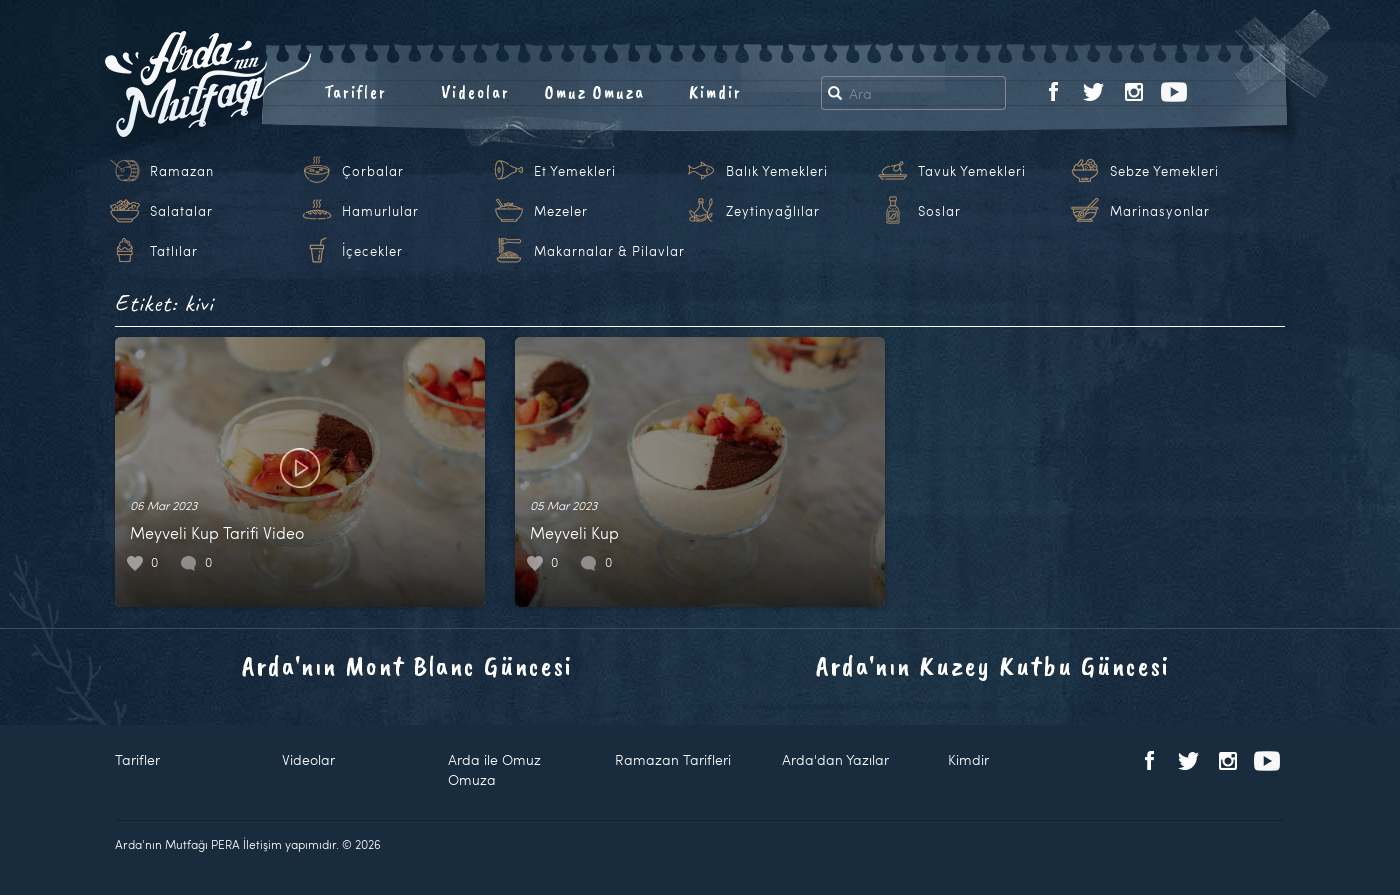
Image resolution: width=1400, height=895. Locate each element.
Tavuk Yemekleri (972, 171)
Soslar (939, 211)
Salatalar (181, 211)
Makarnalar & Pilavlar (609, 251)
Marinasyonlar (1160, 211)
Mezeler (561, 211)
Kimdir (715, 92)
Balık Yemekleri (777, 171)
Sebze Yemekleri (1164, 171)
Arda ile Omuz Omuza (494, 769)
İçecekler (372, 251)
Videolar (475, 92)
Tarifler (355, 92)
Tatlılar (174, 251)
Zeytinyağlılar (773, 211)
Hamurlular (380, 211)
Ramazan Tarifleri (673, 759)
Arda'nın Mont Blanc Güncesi (407, 665)
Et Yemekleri (575, 171)
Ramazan (182, 171)
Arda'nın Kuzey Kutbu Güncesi (993, 665)
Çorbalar (373, 171)
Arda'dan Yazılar (835, 759)
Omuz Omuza (595, 92)
